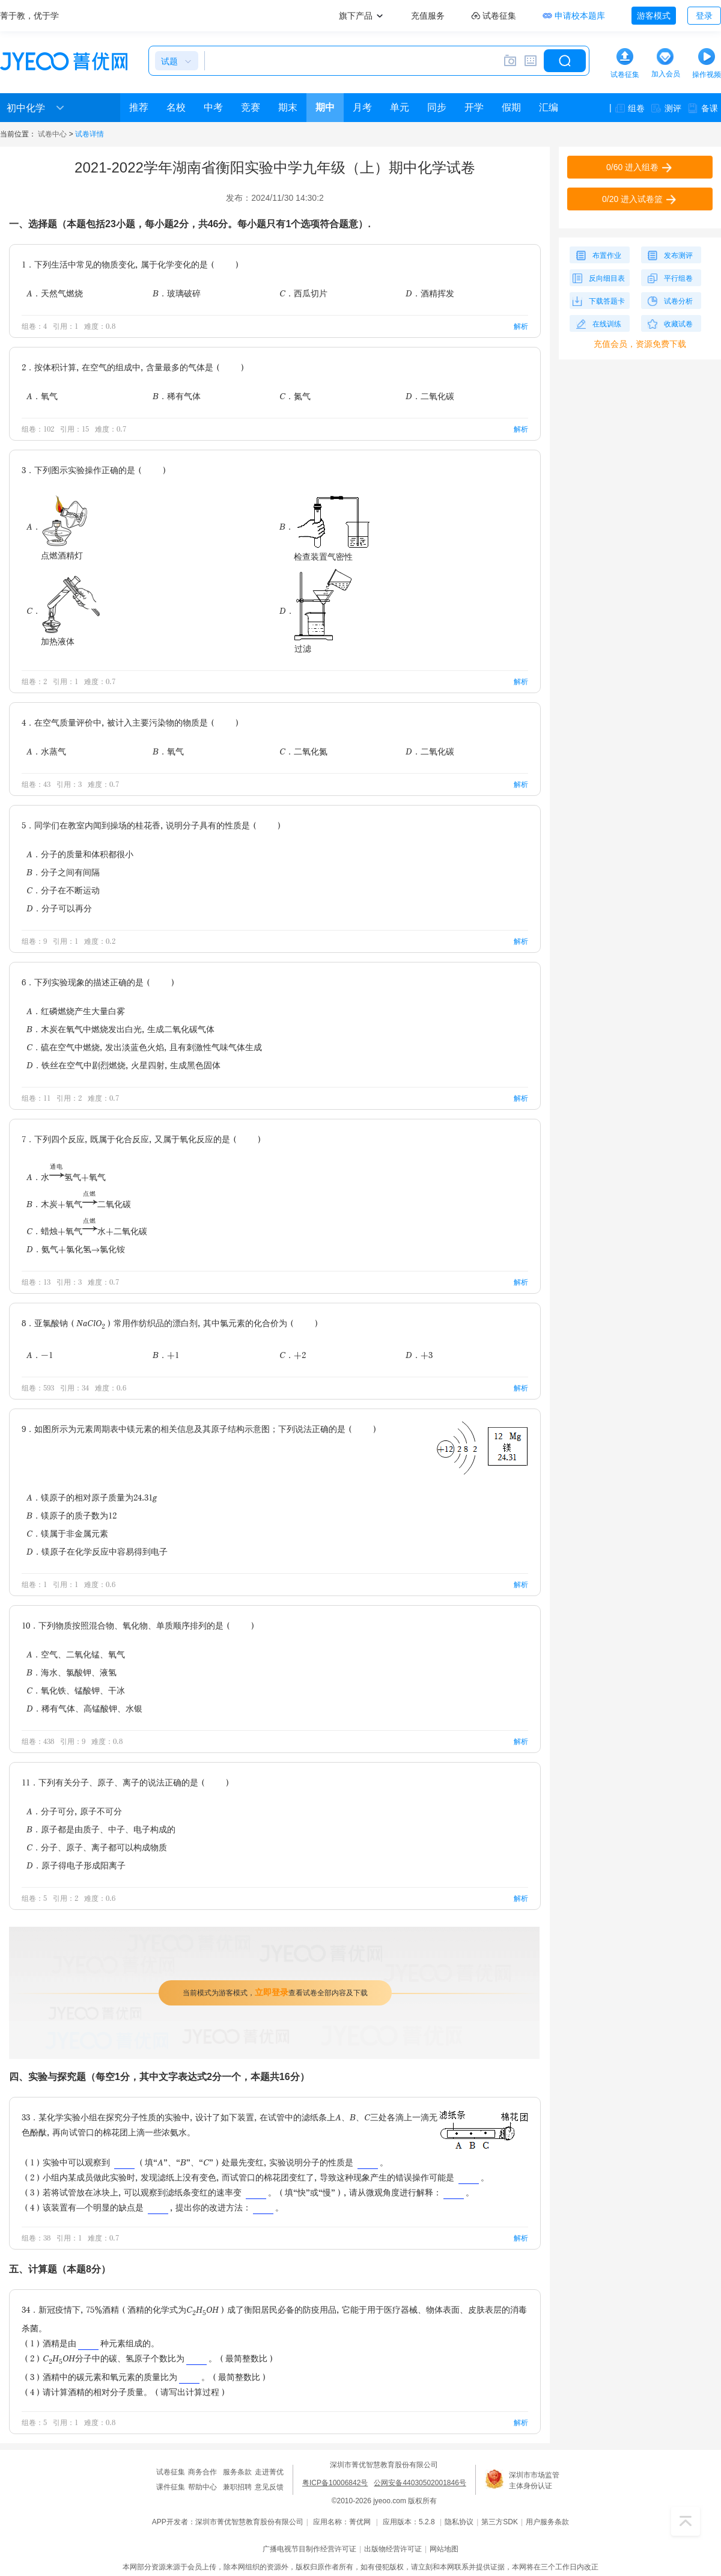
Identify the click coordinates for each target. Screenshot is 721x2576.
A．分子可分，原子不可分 (74, 1811)
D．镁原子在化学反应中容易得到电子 (97, 1551)
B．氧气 (168, 751)
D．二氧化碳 (430, 396)
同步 (436, 107)
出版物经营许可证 (393, 2549)
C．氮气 (295, 396)
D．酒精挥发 (430, 293)
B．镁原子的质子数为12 (71, 1515)
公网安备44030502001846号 (420, 2483)
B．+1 (166, 1355)
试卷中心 (52, 134)
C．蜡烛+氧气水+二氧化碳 (87, 1230)
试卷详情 (89, 134)
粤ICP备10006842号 (335, 2483)
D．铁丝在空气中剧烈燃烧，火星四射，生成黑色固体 (123, 1065)
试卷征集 (170, 2472)
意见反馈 (269, 2487)
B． (325, 526)
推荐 (138, 107)
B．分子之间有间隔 (63, 872)
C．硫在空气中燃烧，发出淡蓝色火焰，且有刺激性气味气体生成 (144, 1047)
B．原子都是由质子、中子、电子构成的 (100, 1829)
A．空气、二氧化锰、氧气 (75, 1654)
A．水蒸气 (46, 751)
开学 (474, 107)
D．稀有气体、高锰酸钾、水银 (84, 1708)
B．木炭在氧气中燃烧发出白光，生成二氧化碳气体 (120, 1029)
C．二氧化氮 (303, 751)
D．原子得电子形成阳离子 (76, 1865)
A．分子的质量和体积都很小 (79, 854)
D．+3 (419, 1355)
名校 (176, 107)
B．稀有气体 (177, 396)
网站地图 (444, 2549)
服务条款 (237, 2472)
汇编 (548, 107)
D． (316, 610)
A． (57, 526)
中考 (213, 107)
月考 (362, 107)
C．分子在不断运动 (63, 890)
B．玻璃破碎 (177, 293)
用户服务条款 (547, 2522)
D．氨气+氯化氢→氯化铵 (75, 1249)
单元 (399, 107)
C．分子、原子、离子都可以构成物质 (96, 1847)
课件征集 (170, 2487)
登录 (704, 15)
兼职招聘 (237, 2487)
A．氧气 (42, 396)
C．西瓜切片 (303, 293)
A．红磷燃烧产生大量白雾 (75, 1011)
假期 (511, 107)
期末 (287, 107)
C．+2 (292, 1355)
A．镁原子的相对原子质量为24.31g (91, 1497)
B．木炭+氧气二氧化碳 (78, 1203)
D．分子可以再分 (59, 908)
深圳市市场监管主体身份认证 (534, 2480)
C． (63, 610)
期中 (325, 107)
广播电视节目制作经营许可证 (309, 2549)
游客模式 (654, 15)
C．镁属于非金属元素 (67, 1533)
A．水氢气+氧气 (66, 1176)
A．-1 (39, 1355)
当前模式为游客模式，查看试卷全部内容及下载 (275, 1992)
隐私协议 (459, 2522)
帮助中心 (202, 2487)
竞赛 (250, 107)
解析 (521, 326)
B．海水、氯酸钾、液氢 (71, 1672)
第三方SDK (499, 2522)
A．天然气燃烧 (54, 293)
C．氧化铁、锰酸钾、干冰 (75, 1690)
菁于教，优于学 (29, 15)
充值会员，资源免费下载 (640, 344)
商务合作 (202, 2472)
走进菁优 (269, 2472)
